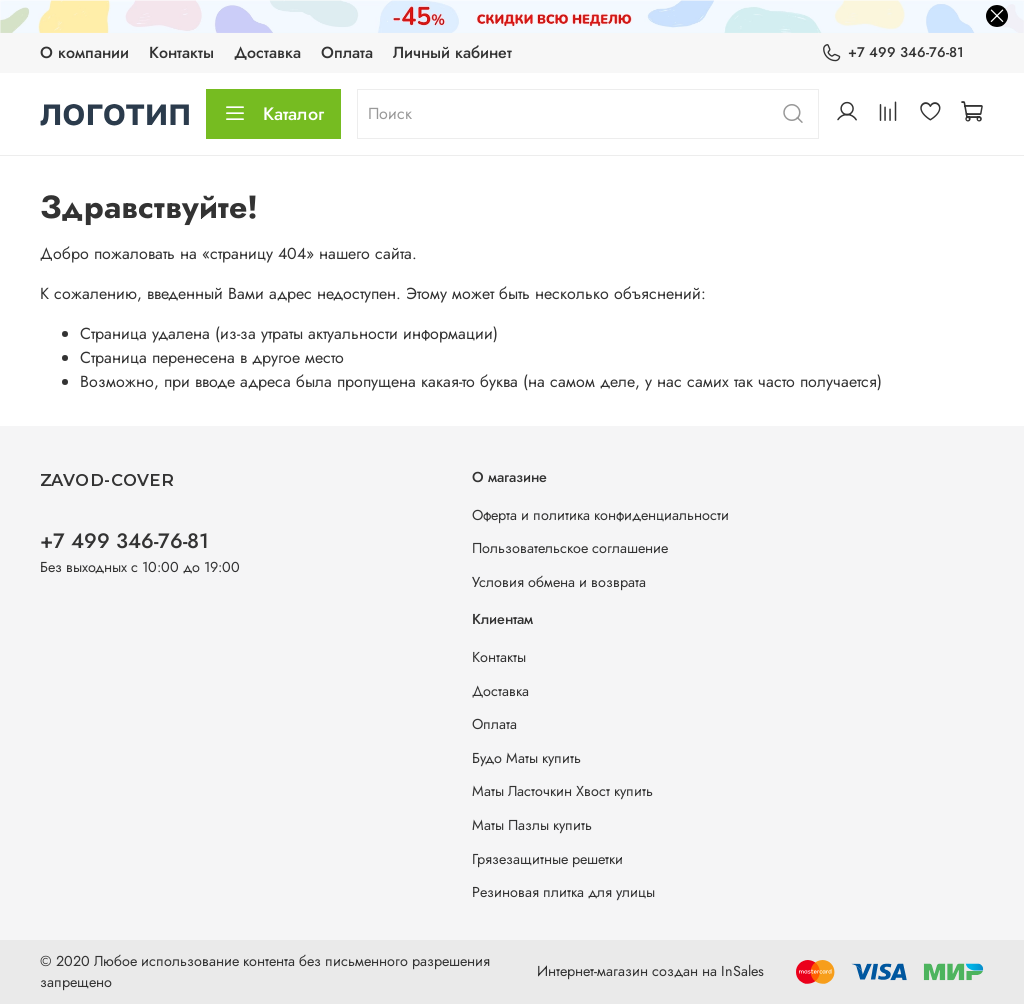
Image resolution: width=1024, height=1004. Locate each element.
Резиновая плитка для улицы (563, 892)
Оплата (347, 52)
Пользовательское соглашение (570, 548)
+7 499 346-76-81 (892, 52)
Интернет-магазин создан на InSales (650, 971)
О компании (84, 52)
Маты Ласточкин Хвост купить (562, 791)
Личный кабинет (452, 52)
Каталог (273, 114)
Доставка (267, 52)
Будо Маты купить (526, 758)
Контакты (181, 52)
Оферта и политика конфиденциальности (600, 515)
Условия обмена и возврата (559, 582)
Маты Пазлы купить (532, 825)
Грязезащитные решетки (547, 859)
